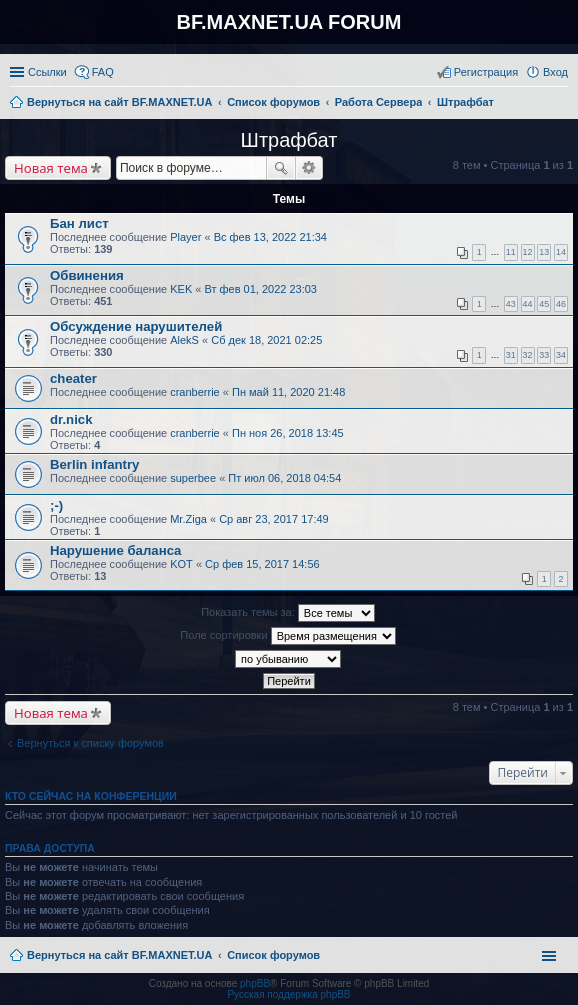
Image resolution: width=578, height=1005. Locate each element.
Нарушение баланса (115, 550)
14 (561, 252)
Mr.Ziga (188, 519)
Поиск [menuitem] (562, 104)
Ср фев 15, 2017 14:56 (262, 564)
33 (544, 355)
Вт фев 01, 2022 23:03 (260, 289)
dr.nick (71, 419)
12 (528, 252)
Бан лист (79, 223)
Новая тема (51, 168)
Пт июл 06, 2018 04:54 (284, 478)
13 (544, 252)
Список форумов (273, 955)
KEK (181, 289)
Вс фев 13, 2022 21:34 (270, 237)
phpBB (255, 983)
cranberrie (195, 392)
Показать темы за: (288, 613)
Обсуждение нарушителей (136, 326)
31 (511, 355)
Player (185, 237)
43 (511, 304)
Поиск (281, 168)
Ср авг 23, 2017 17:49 (274, 519)
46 (561, 304)
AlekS (184, 340)
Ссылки (47, 72)
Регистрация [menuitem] (486, 72)
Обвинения (87, 275)
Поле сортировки (287, 636)
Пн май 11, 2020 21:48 (288, 392)
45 (544, 304)
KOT (181, 564)
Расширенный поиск (309, 168)
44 (528, 304)
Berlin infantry (94, 464)
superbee (193, 478)
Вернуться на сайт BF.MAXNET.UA (119, 955)
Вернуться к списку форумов (90, 743)
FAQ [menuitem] (103, 72)
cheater (73, 378)
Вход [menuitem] (555, 72)
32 (528, 355)
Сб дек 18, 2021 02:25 (266, 340)
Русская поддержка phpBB (288, 994)
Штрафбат (289, 140)
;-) (56, 505)
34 (561, 355)
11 (511, 252)
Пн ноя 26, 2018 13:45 (288, 433)
